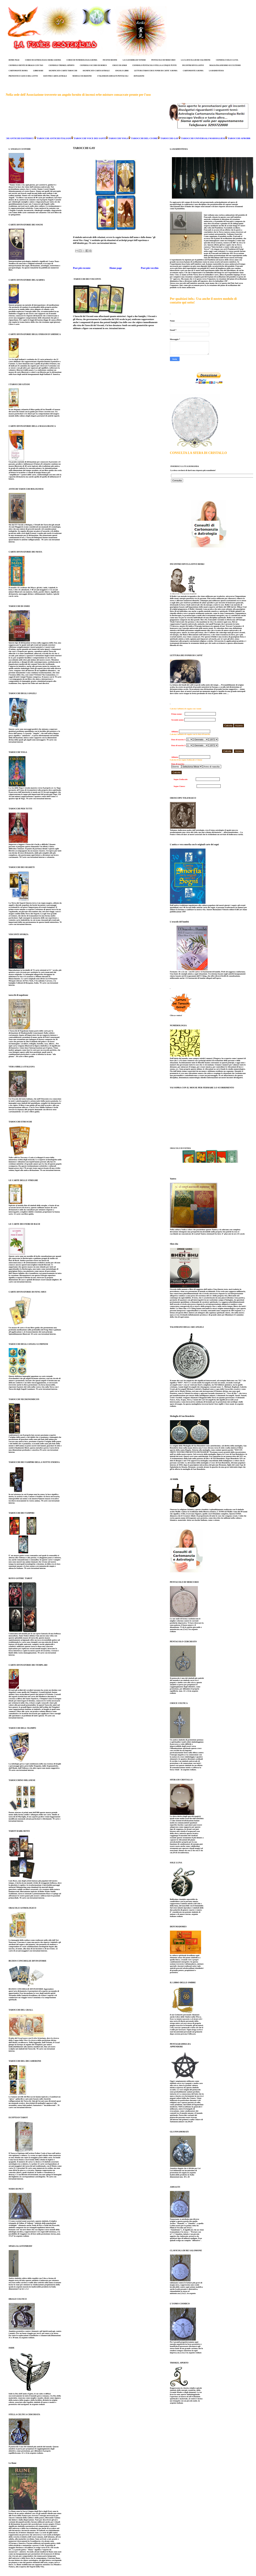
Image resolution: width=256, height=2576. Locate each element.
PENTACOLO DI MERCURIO (163, 60)
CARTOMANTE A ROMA (193, 71)
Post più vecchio (149, 268)
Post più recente (81, 268)
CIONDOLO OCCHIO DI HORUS (93, 65)
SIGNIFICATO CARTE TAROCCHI (63, 71)
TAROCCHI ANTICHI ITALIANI (65, 138)
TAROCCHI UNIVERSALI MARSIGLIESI (214, 138)
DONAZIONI (139, 76)
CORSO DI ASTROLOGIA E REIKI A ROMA (43, 60)
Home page (116, 268)
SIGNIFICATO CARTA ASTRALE (96, 71)
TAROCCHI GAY (181, 138)
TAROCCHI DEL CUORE (155, 138)
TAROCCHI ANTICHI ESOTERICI (25, 138)
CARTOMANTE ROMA (18, 71)
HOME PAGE (14, 60)
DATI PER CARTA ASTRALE (55, 76)
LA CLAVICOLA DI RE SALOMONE (195, 60)
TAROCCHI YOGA (130, 138)
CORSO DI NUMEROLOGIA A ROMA (81, 60)
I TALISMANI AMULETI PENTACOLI (112, 76)
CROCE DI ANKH (119, 65)
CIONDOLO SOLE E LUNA (227, 60)
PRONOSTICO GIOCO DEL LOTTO (23, 76)
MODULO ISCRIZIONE (82, 76)
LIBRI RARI (38, 71)
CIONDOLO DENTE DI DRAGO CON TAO (26, 65)
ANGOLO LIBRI (122, 71)
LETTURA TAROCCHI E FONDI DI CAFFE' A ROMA (155, 71)
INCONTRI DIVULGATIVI (193, 65)
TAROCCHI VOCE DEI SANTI (101, 138)
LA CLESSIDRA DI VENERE (134, 60)
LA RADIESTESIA (216, 71)
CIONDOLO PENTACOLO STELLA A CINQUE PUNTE (154, 65)
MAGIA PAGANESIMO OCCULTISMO (225, 65)
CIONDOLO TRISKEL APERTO (61, 65)
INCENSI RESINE (110, 60)
